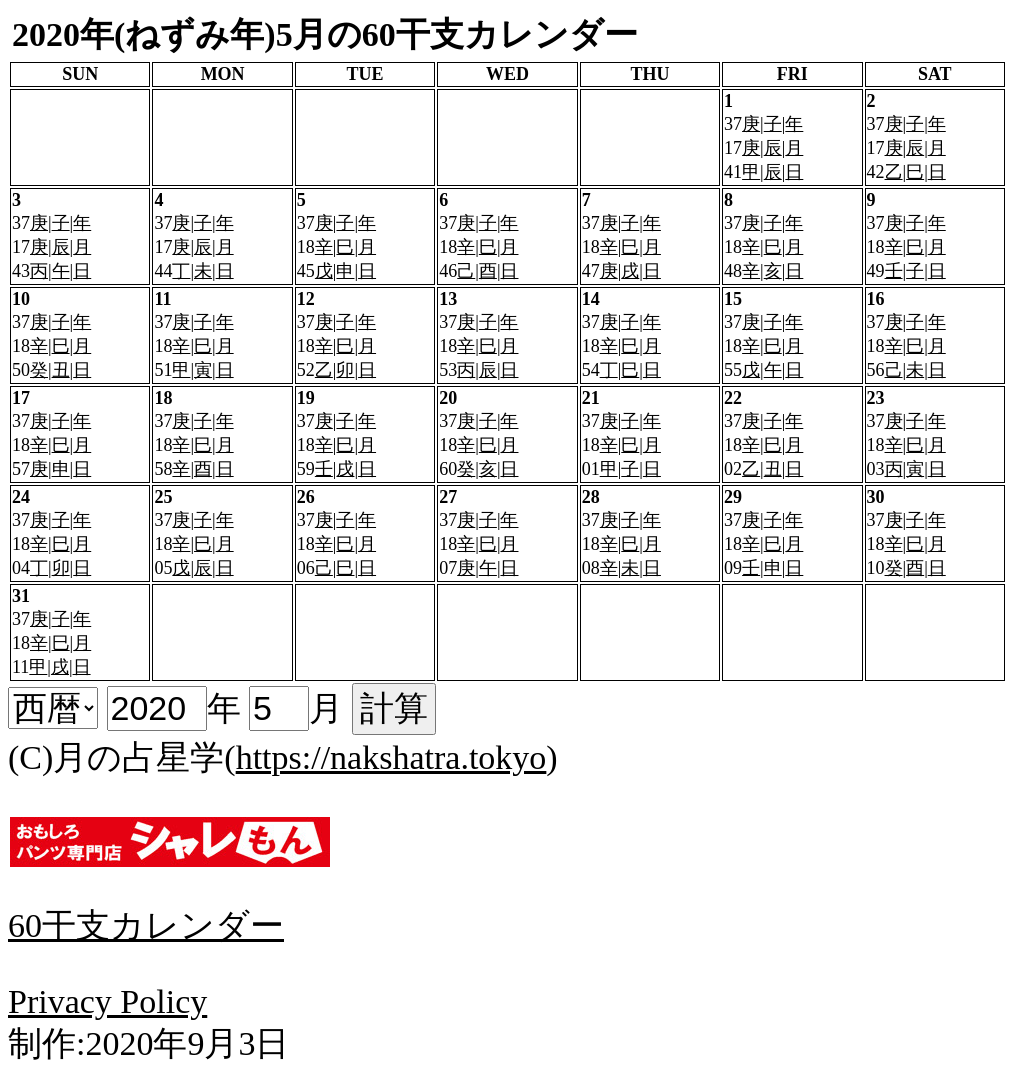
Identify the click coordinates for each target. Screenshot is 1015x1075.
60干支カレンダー (146, 925)
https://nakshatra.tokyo (391, 757)
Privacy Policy (107, 1001)
